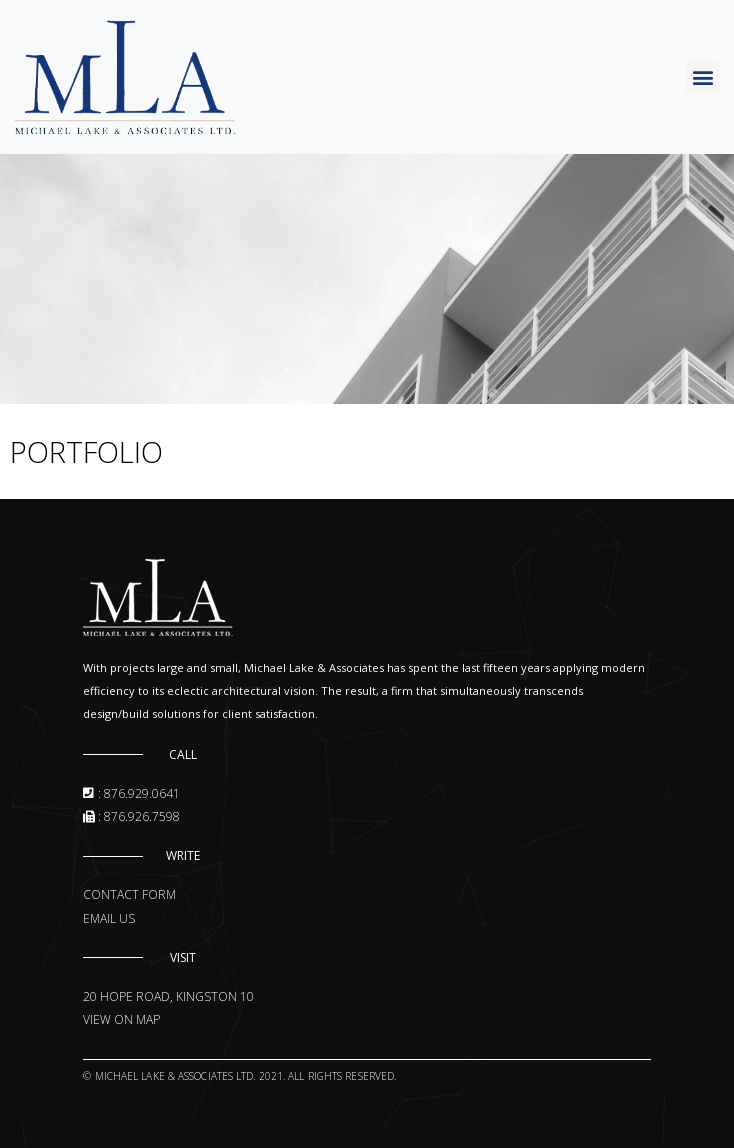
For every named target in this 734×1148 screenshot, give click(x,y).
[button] (702, 77)
